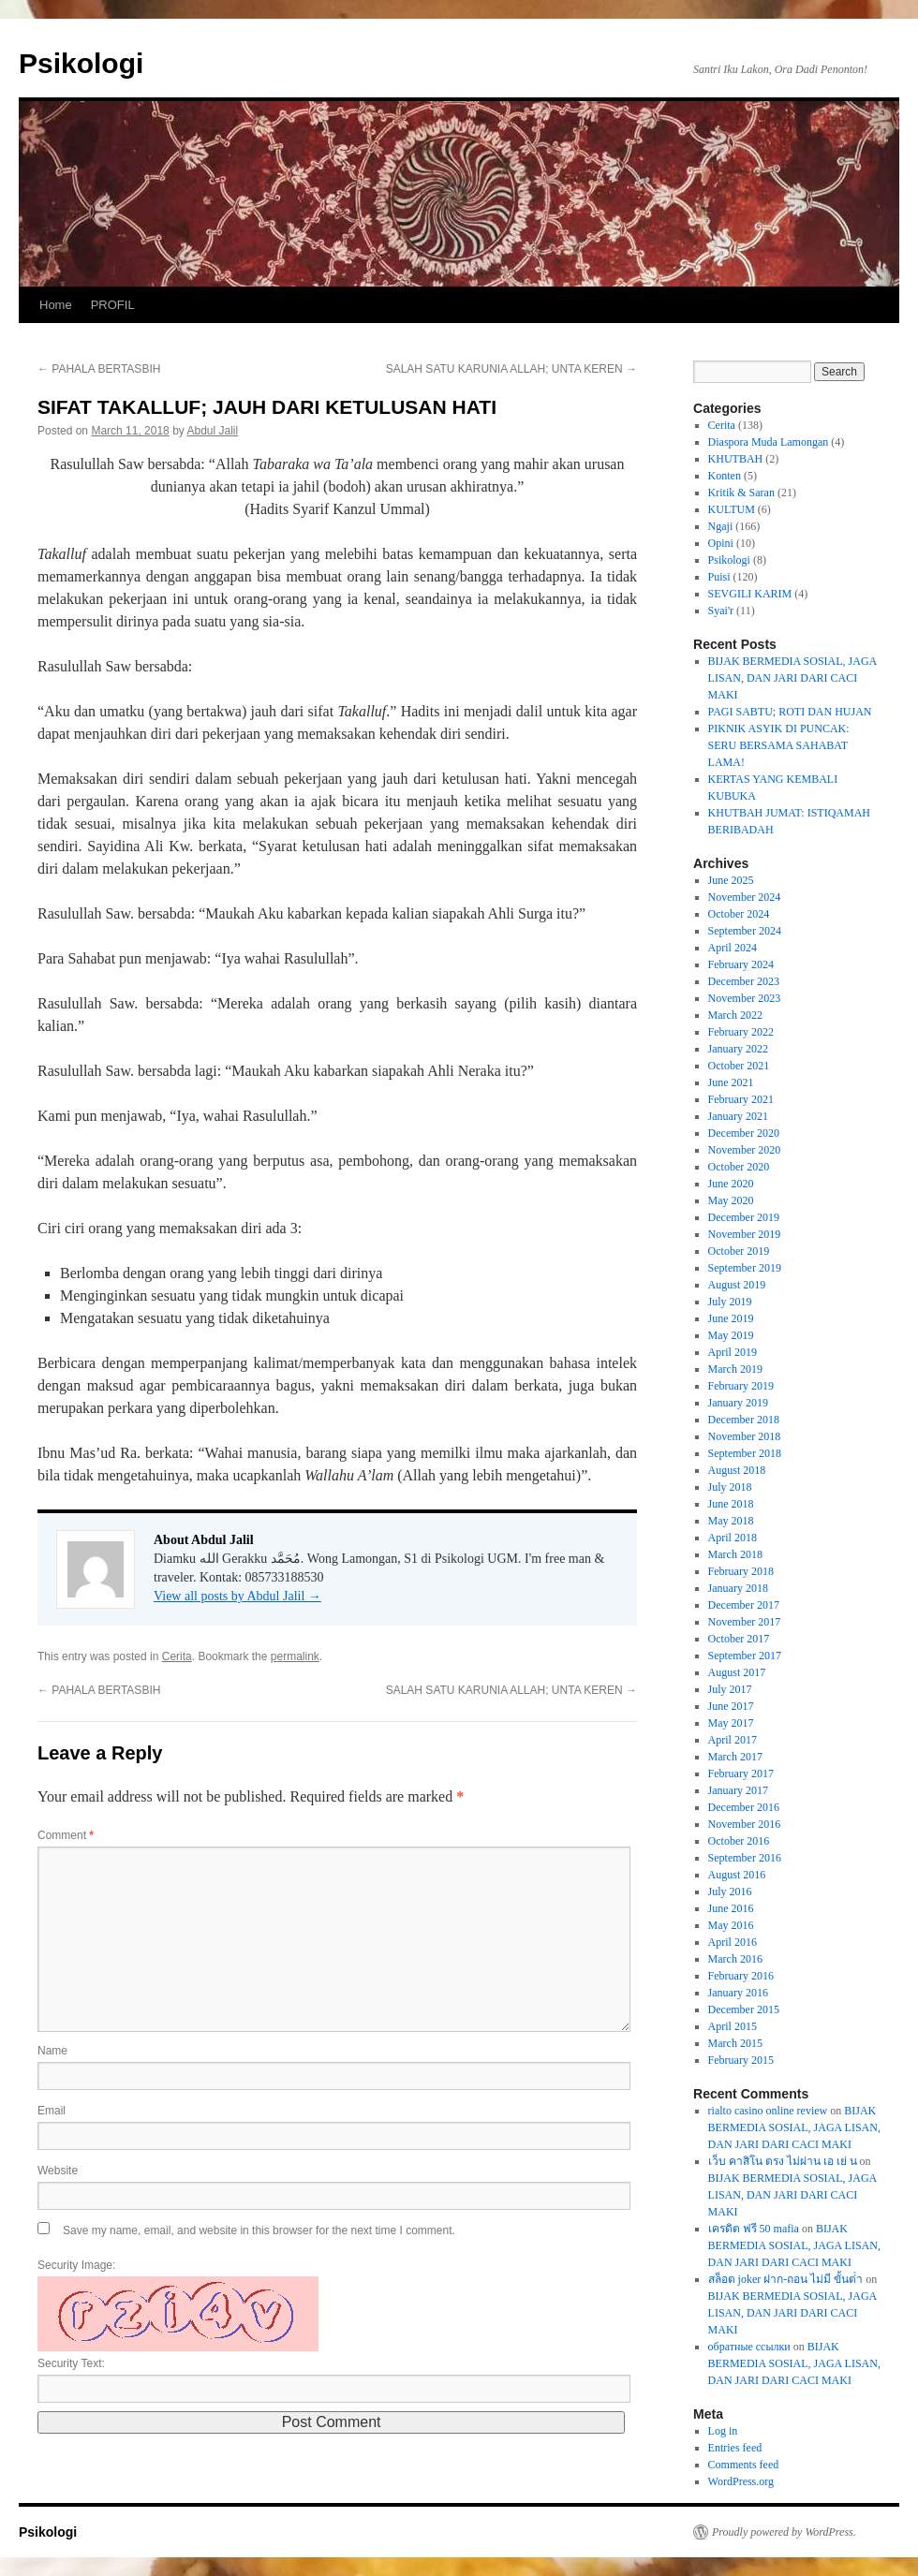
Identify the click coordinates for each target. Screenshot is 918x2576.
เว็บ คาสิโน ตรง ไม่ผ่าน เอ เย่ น (782, 2161)
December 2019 (743, 1217)
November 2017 (744, 1621)
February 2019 (741, 1385)
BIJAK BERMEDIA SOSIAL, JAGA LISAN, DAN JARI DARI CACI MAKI (792, 678)
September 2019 (744, 1267)
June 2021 (731, 1082)
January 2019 (738, 1402)
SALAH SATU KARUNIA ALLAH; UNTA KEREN (511, 368)
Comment (65, 1835)
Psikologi (81, 63)
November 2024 (744, 897)
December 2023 (743, 981)
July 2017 (730, 1689)
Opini (720, 543)
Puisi (719, 576)
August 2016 (737, 1874)
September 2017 (744, 1655)
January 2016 (738, 1992)
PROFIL (113, 305)
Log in (723, 2430)
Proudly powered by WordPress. (784, 2532)
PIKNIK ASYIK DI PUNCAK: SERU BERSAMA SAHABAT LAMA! (779, 745)
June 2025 (731, 880)
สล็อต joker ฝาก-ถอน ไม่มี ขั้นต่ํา (786, 2279)
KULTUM (731, 509)
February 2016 (741, 1975)
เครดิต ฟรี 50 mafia (753, 2228)
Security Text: (71, 2363)
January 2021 (738, 1116)
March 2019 (735, 1369)
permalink (295, 1656)
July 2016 (730, 1891)
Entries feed (735, 2447)
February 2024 (741, 964)
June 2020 (731, 1183)
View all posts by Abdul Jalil (237, 1596)
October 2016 (739, 1840)
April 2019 (732, 1352)
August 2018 (737, 1470)
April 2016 (732, 1942)
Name (52, 2050)
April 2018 (732, 1537)
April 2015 (732, 2026)
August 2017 (737, 1672)
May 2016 (731, 1925)
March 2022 (735, 1015)
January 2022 (738, 1048)
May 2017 (731, 1723)
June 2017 (731, 1706)
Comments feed (743, 2464)
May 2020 (731, 1200)
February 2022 (741, 1031)
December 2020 (743, 1133)
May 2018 (731, 1520)
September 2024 (744, 930)
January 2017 (738, 1790)
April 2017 (732, 1739)
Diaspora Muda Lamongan (768, 442)
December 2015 (743, 2009)
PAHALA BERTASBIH (98, 368)
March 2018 (735, 1554)
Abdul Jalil (212, 430)
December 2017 (743, 1605)
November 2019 (744, 1234)
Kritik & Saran (741, 492)
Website (57, 2170)
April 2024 (732, 947)
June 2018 (731, 1503)
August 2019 (737, 1284)
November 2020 (744, 1149)
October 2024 (739, 913)
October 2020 (739, 1166)
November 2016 (744, 1824)
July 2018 (730, 1487)
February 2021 (741, 1099)
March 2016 (735, 1958)
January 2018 (738, 1588)
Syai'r (721, 610)
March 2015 (735, 2043)
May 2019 (731, 1335)
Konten (724, 475)
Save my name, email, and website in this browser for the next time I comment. (259, 2230)
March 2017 (735, 1756)
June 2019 (731, 1318)
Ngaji (720, 526)
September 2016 (744, 1857)
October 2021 (739, 1065)
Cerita (177, 1656)
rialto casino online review (768, 2110)
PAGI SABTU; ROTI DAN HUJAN (790, 711)
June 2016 (731, 1908)
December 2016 (743, 1807)
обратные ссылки (749, 2346)
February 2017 (741, 1773)
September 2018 (744, 1453)
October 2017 (739, 1638)
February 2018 (741, 1571)
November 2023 (744, 998)
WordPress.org (741, 2481)
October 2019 (739, 1251)
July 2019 (730, 1301)
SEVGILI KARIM (750, 593)
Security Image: (76, 2265)
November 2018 (744, 1436)
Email (51, 2110)
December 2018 (743, 1419)
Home (55, 305)
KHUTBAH (735, 458)
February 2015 (741, 2060)
